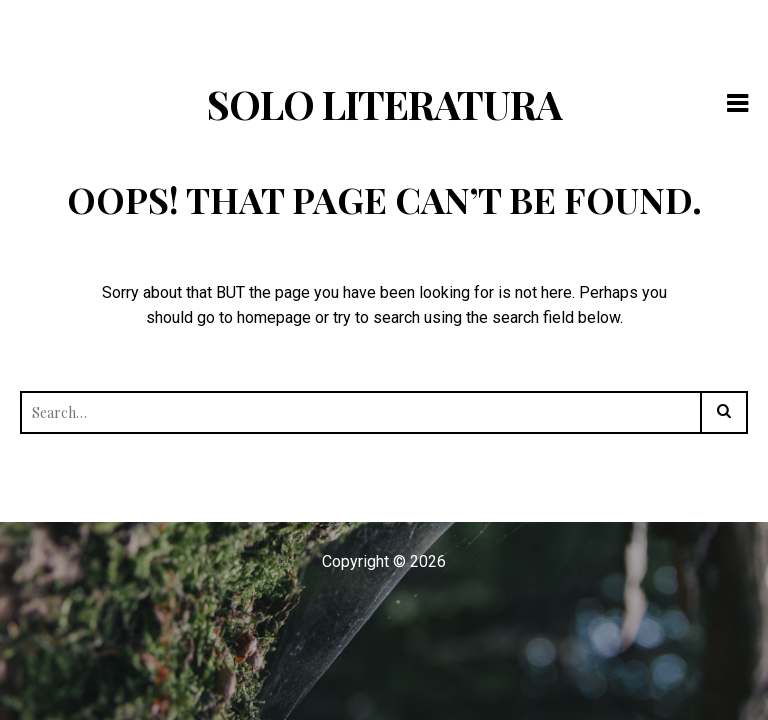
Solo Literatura (384, 103)
